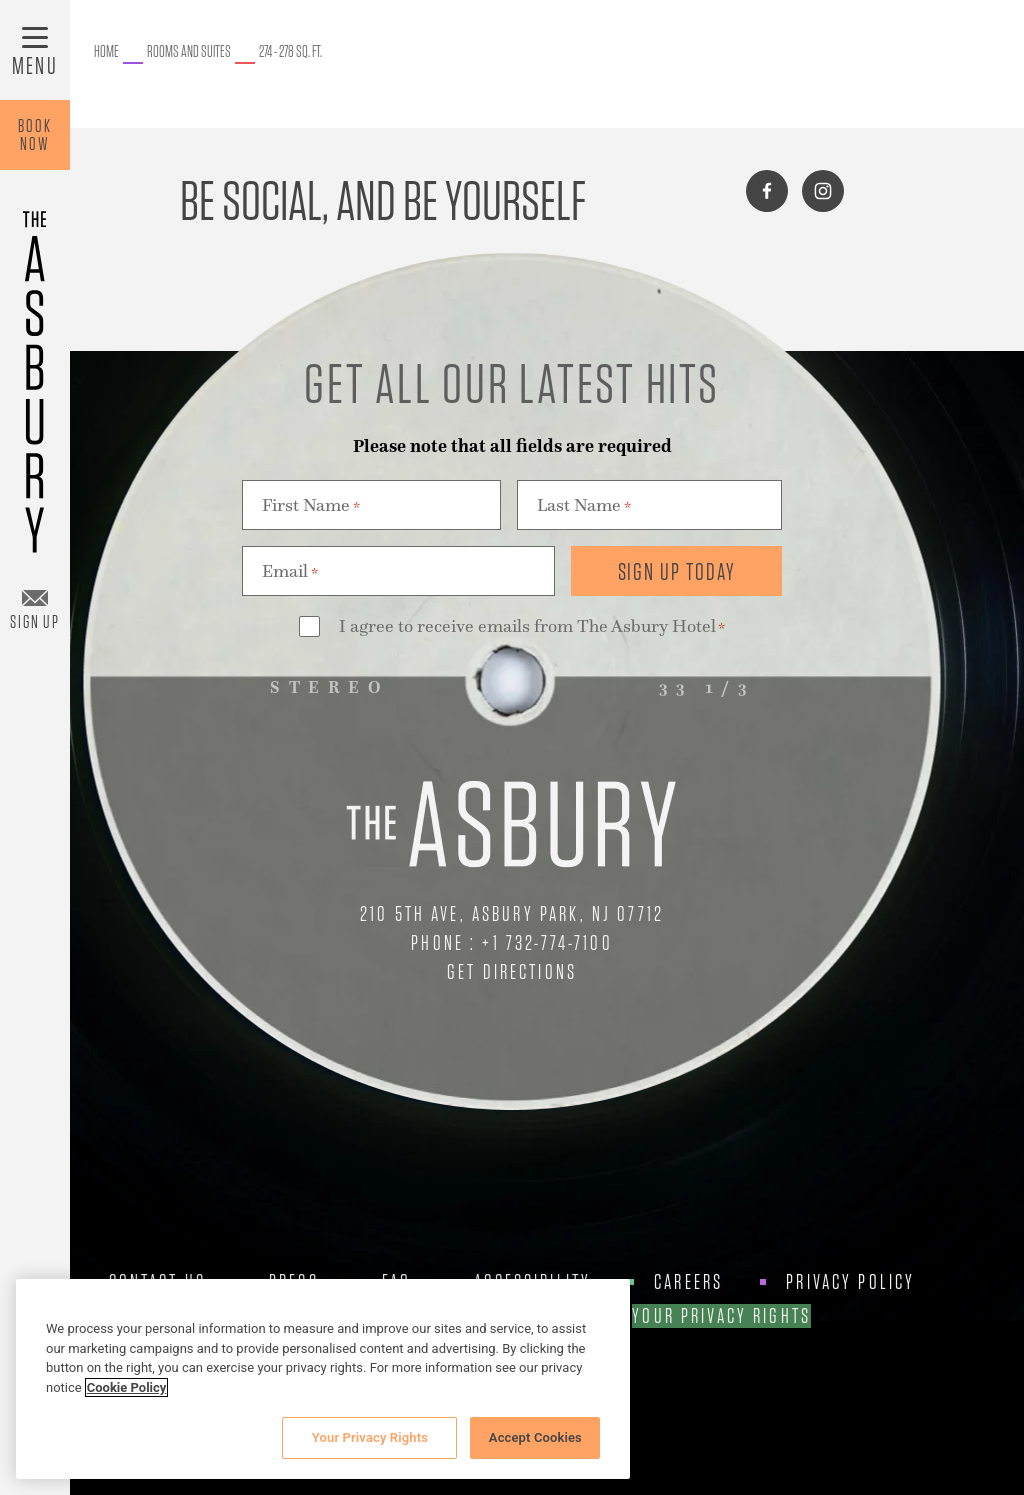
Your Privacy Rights (721, 1316)
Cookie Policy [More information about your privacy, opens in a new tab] (127, 1387)
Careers (688, 1282)
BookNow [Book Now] (34, 134)
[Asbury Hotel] (35, 372)
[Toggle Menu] (35, 50)
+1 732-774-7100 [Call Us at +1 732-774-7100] (547, 942)
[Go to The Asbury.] (106, 52)
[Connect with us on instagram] (823, 191)
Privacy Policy (850, 1282)
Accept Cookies (535, 1437)
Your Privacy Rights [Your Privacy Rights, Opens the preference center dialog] (370, 1437)
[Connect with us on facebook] (767, 191)
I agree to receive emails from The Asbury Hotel (532, 627)
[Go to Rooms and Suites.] (189, 52)
